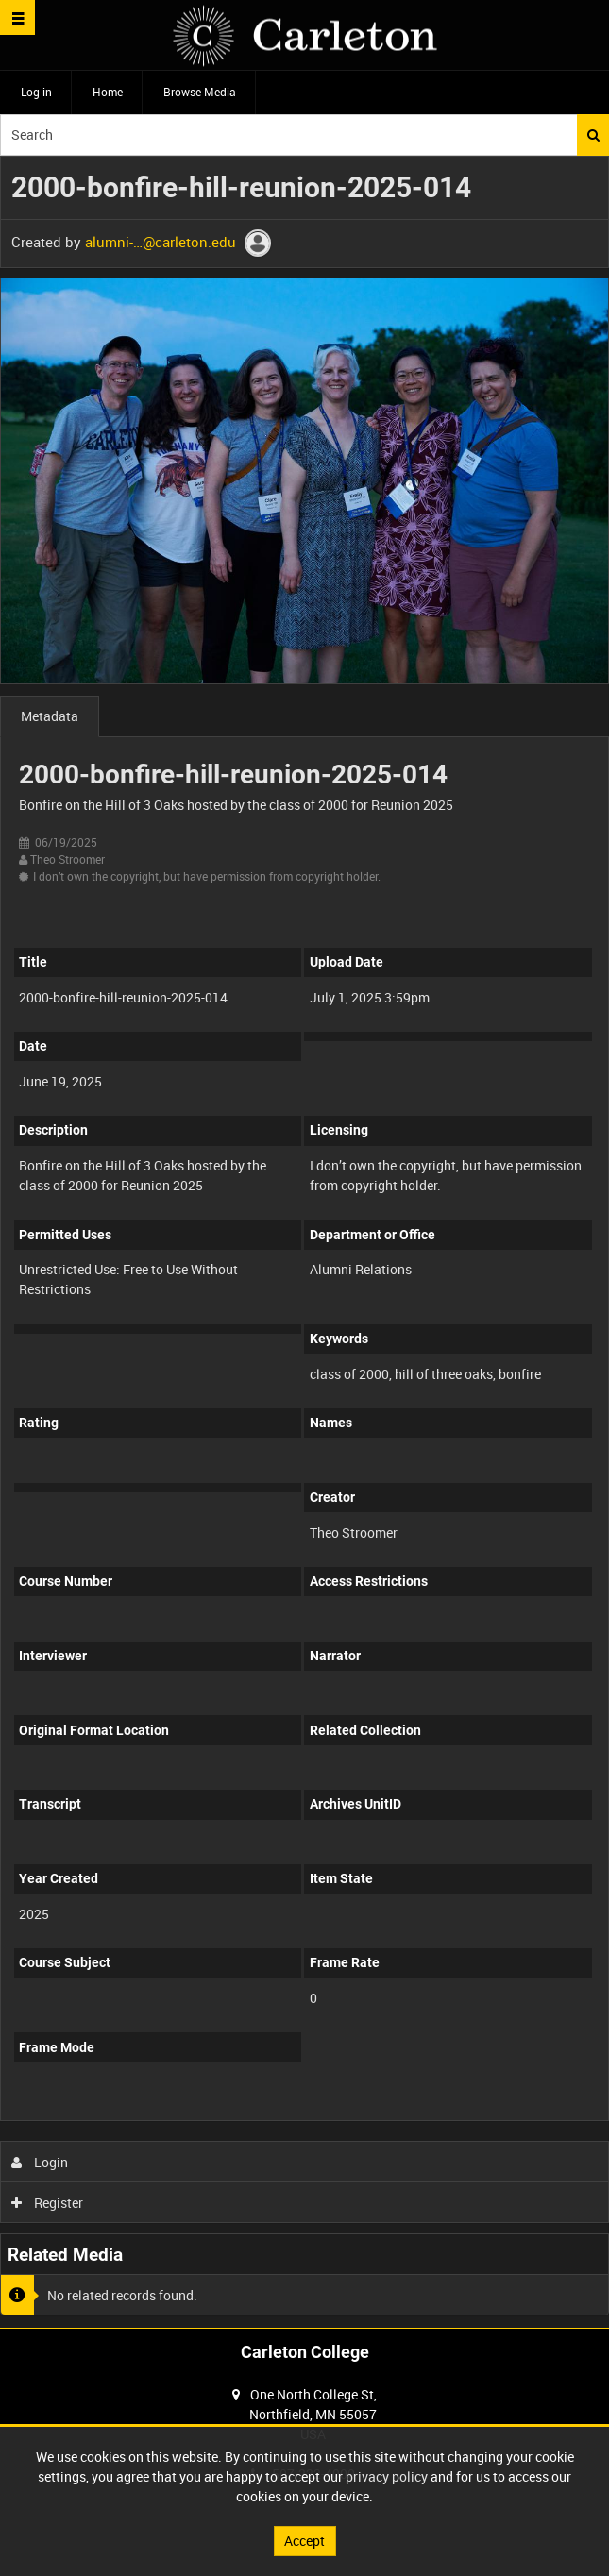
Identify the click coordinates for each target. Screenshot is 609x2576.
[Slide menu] (17, 17)
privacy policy (387, 2476)
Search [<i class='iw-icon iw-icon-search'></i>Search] (593, 135)
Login (40, 2162)
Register (47, 2203)
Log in (36, 91)
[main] (304, 1242)
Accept (304, 2541)
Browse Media (199, 91)
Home (108, 91)
